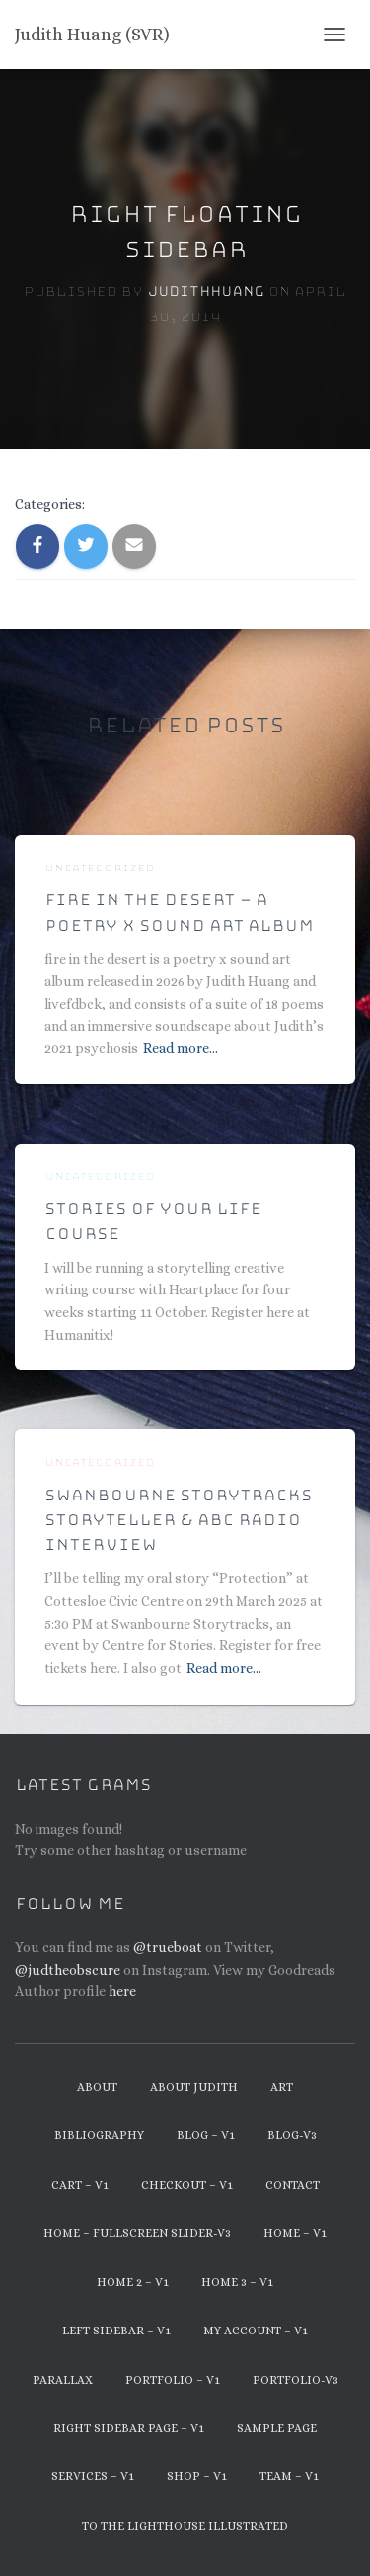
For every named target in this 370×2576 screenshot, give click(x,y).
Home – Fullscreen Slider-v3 (137, 2233)
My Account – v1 (255, 2330)
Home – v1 (295, 2233)
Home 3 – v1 (237, 2282)
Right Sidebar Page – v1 (128, 2428)
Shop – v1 (197, 2476)
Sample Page (277, 2428)
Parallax (63, 2380)
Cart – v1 (80, 2185)
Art (281, 2087)
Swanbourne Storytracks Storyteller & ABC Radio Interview (178, 1521)
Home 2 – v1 (133, 2282)
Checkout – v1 (187, 2185)
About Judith (194, 2087)
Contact (292, 2185)
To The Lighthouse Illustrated (185, 2526)
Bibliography (99, 2135)
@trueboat (167, 1947)
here (122, 1991)
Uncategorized (99, 868)
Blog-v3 (292, 2135)
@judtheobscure (67, 1970)
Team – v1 (289, 2476)
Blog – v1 (206, 2135)
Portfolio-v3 (295, 2380)
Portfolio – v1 (172, 2380)
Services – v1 (92, 2476)
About (97, 2087)
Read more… (180, 1048)
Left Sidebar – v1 (116, 2330)
